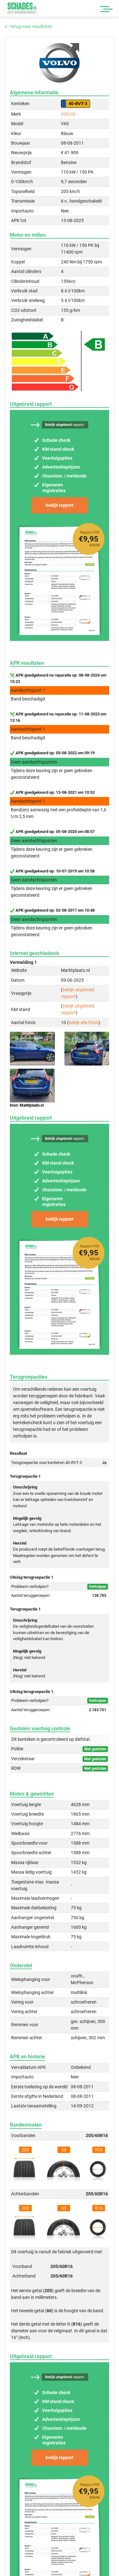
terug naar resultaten (28, 26)
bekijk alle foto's (84, 1022)
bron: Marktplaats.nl (27, 1105)
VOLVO (68, 114)
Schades (22, 8)
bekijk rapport (60, 505)
